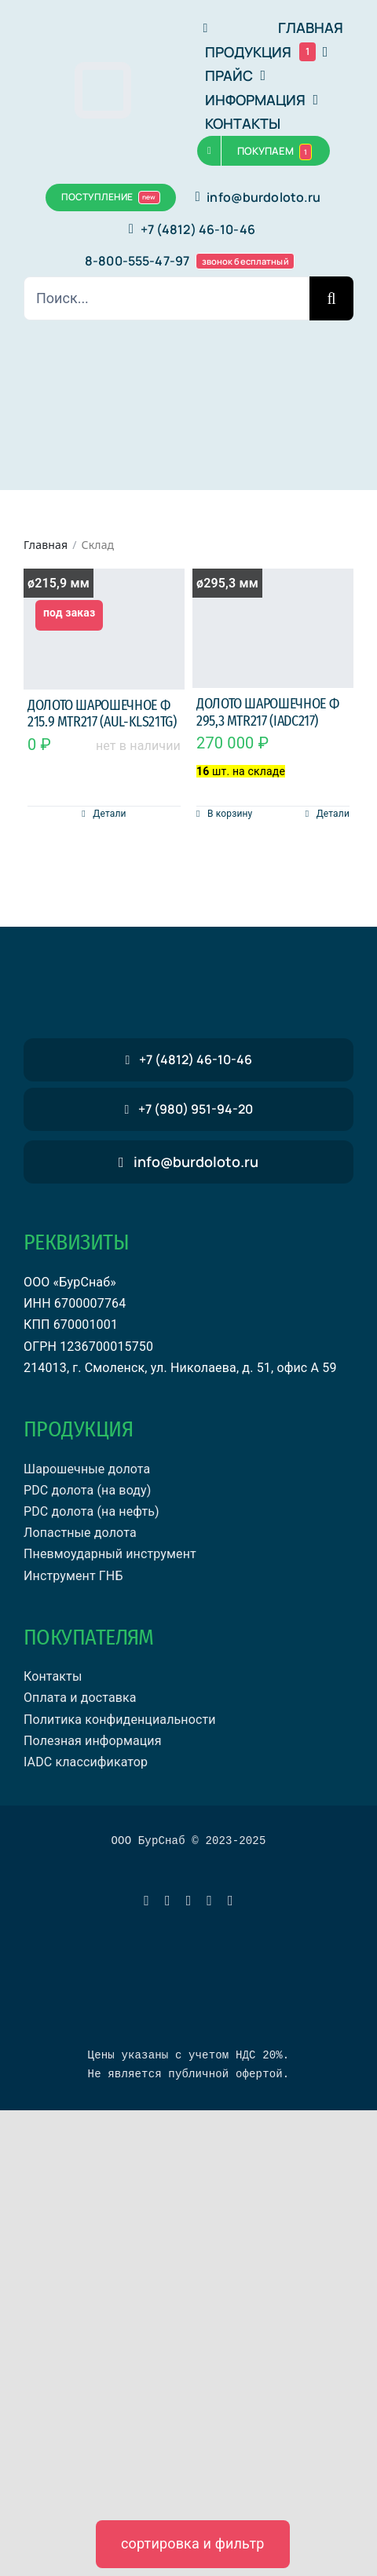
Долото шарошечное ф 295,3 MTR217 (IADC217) (267, 712)
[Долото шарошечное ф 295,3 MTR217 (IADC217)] (272, 629)
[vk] (189, 1901)
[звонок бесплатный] (188, 1109)
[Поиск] (331, 298)
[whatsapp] (167, 1901)
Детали (109, 813)
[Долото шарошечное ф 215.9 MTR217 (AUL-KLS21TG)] (104, 629)
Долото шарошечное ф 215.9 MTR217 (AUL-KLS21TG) (102, 714)
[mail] (209, 1901)
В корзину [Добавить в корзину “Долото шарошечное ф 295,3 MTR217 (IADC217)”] (229, 813)
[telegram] (146, 1901)
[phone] (230, 1901)
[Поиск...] (166, 298)
